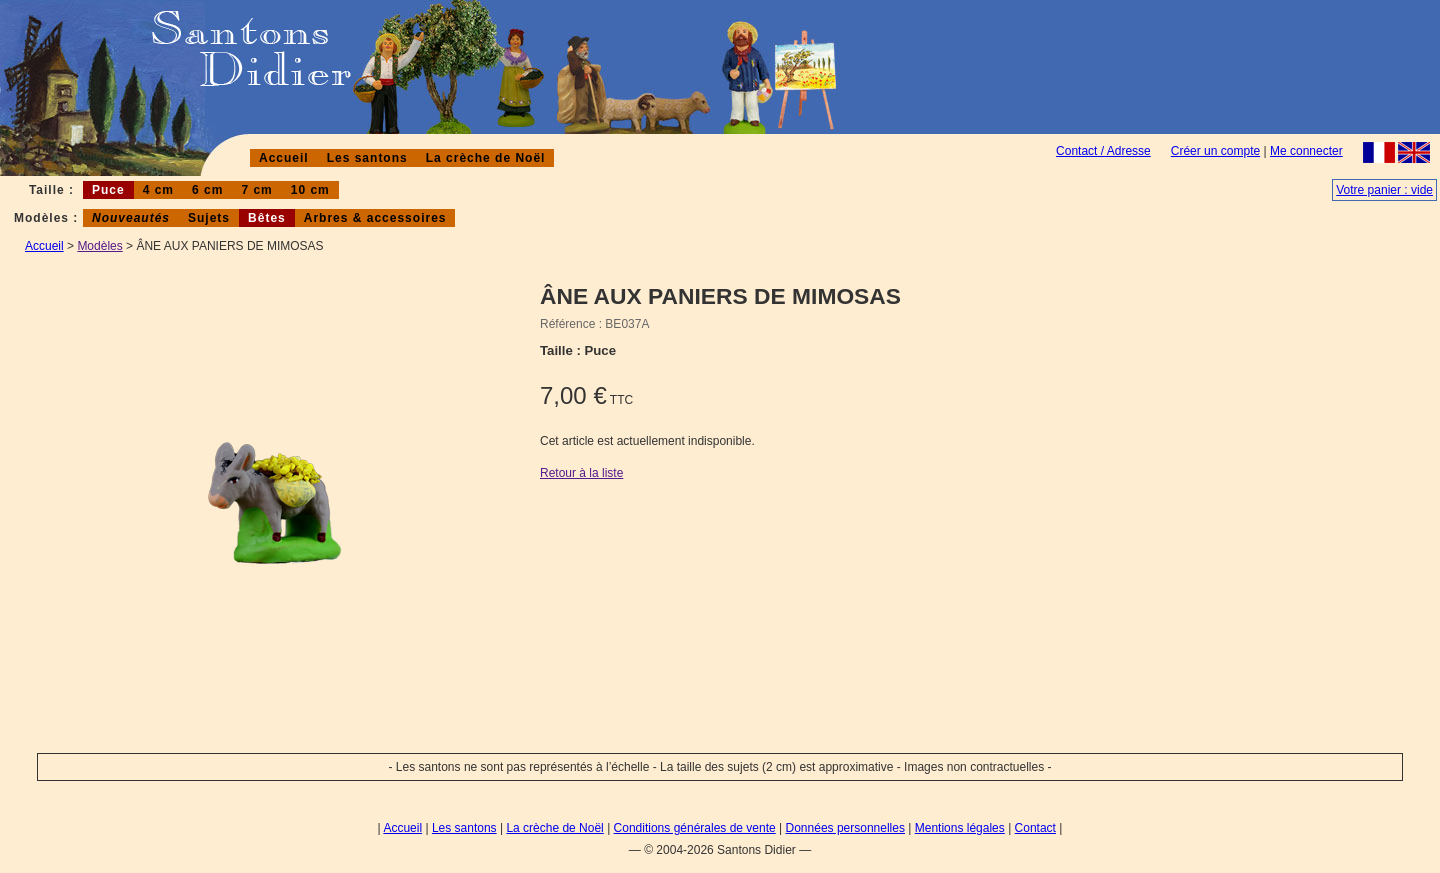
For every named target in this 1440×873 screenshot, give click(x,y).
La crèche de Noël (486, 158)
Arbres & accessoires (375, 218)
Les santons (367, 158)
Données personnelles (845, 828)
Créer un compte (1215, 151)
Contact (1035, 828)
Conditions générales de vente (695, 828)
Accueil (284, 158)
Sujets (209, 218)
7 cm (256, 190)
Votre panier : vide (1384, 190)
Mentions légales (960, 828)
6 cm (207, 190)
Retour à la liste (581, 473)
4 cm (158, 190)
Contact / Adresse (1103, 151)
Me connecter (1306, 151)
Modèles (99, 246)
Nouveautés (131, 218)
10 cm (310, 190)
